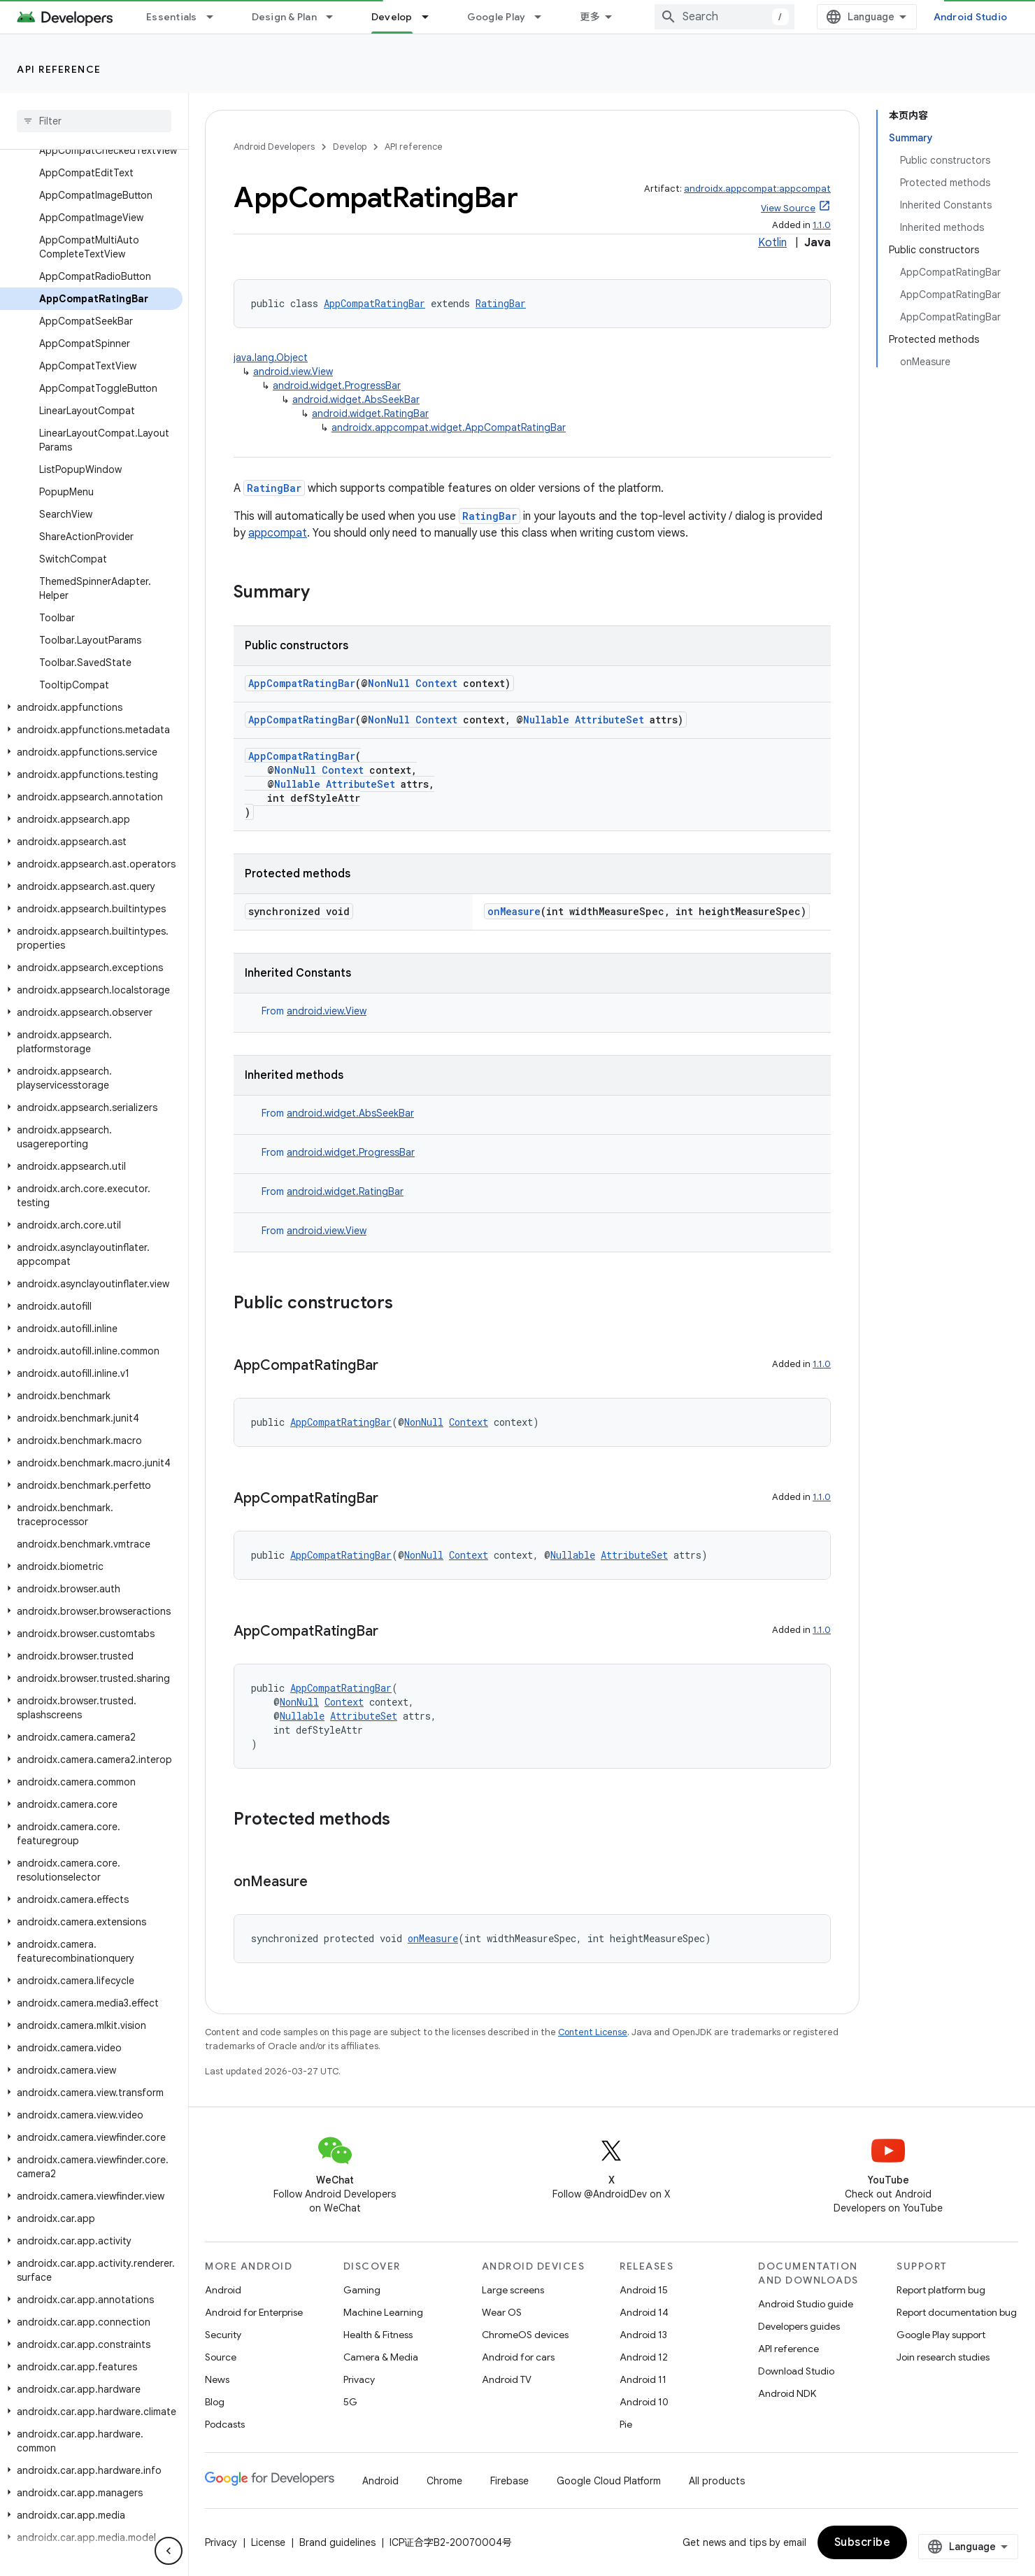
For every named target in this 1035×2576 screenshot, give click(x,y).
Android (223, 2290)
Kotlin (772, 243)
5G (350, 2401)
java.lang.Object (271, 357)
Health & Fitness (378, 2334)
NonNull (389, 683)
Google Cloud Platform (609, 2481)
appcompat (277, 533)
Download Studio (796, 2371)
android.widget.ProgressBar (337, 385)
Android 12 (644, 2357)
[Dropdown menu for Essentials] (216, 17)
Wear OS (502, 2312)
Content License (592, 2032)
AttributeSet (609, 719)
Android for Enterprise (254, 2312)
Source (220, 2357)
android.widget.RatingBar (370, 413)
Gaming (361, 2290)
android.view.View (293, 371)
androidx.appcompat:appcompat (757, 188)
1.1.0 (822, 225)
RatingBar (501, 303)
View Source (788, 208)
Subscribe (862, 2542)
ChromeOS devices (525, 2334)
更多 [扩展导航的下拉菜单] (590, 16)
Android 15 (644, 2290)
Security (223, 2334)
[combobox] (724, 16)
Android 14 (644, 2312)
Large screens (513, 2290)
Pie (626, 2424)
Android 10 (644, 2401)
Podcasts (225, 2424)
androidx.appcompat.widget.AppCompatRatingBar (448, 427)
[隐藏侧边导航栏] (169, 2551)
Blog (214, 2401)
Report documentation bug (957, 2312)
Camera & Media (380, 2357)
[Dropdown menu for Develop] (431, 17)
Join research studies (943, 2357)
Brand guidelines (337, 2542)
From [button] (314, 1011)
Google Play (496, 16)
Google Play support (941, 2334)
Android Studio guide (805, 2304)
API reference (59, 69)
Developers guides (799, 2326)
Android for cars (518, 2357)
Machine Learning (383, 2312)
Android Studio (971, 16)
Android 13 (643, 2334)
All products (717, 2481)
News (217, 2379)
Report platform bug (941, 2290)
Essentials (171, 16)
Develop (349, 147)
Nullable (546, 719)
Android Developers (274, 147)
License (268, 2542)
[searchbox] (94, 121)
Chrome (444, 2481)
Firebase (509, 2481)
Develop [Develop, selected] (392, 16)
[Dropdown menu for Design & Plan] (336, 17)
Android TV (506, 2379)
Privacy (359, 2379)
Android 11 (643, 2379)
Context (436, 683)
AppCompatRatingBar (374, 303)
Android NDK (787, 2393)
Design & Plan (284, 16)
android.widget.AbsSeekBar (356, 399)
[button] (91, 707)
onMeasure (514, 911)
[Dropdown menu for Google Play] (544, 17)
